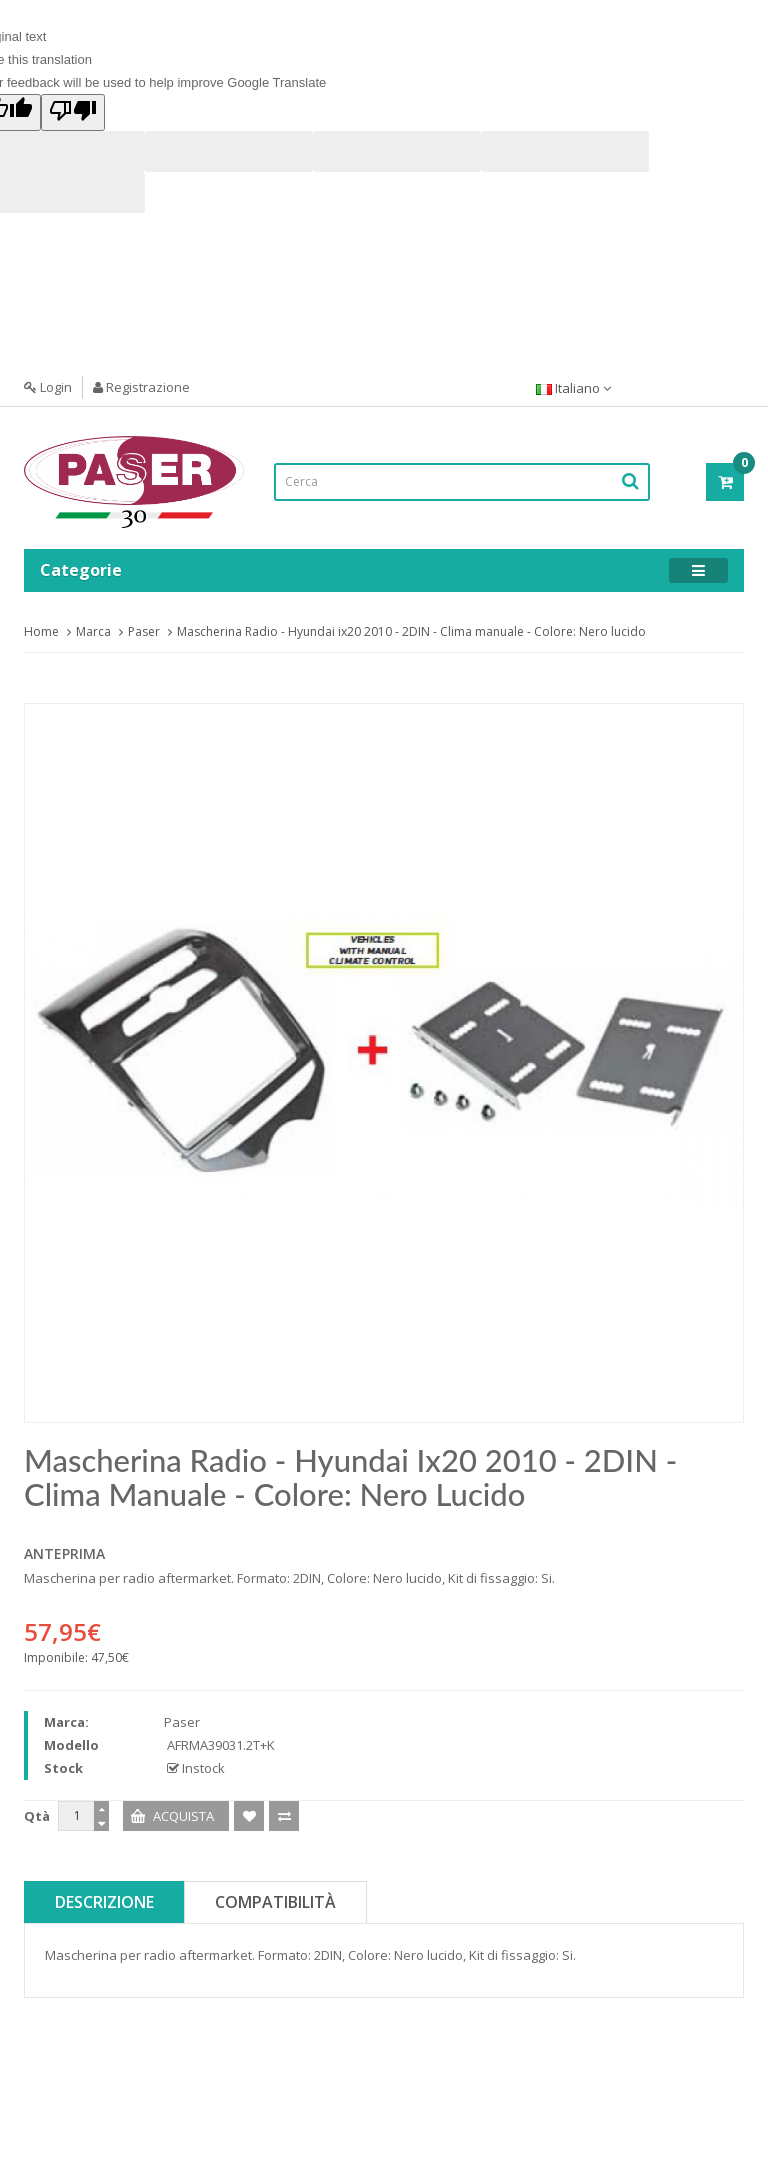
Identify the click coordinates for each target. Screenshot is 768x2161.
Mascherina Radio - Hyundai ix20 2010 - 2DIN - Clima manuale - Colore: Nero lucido (411, 631)
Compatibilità (275, 1902)
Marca (93, 631)
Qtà (37, 1816)
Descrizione (104, 1902)
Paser (144, 631)
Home (41, 631)
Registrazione (141, 387)
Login (48, 387)
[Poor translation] (73, 112)
